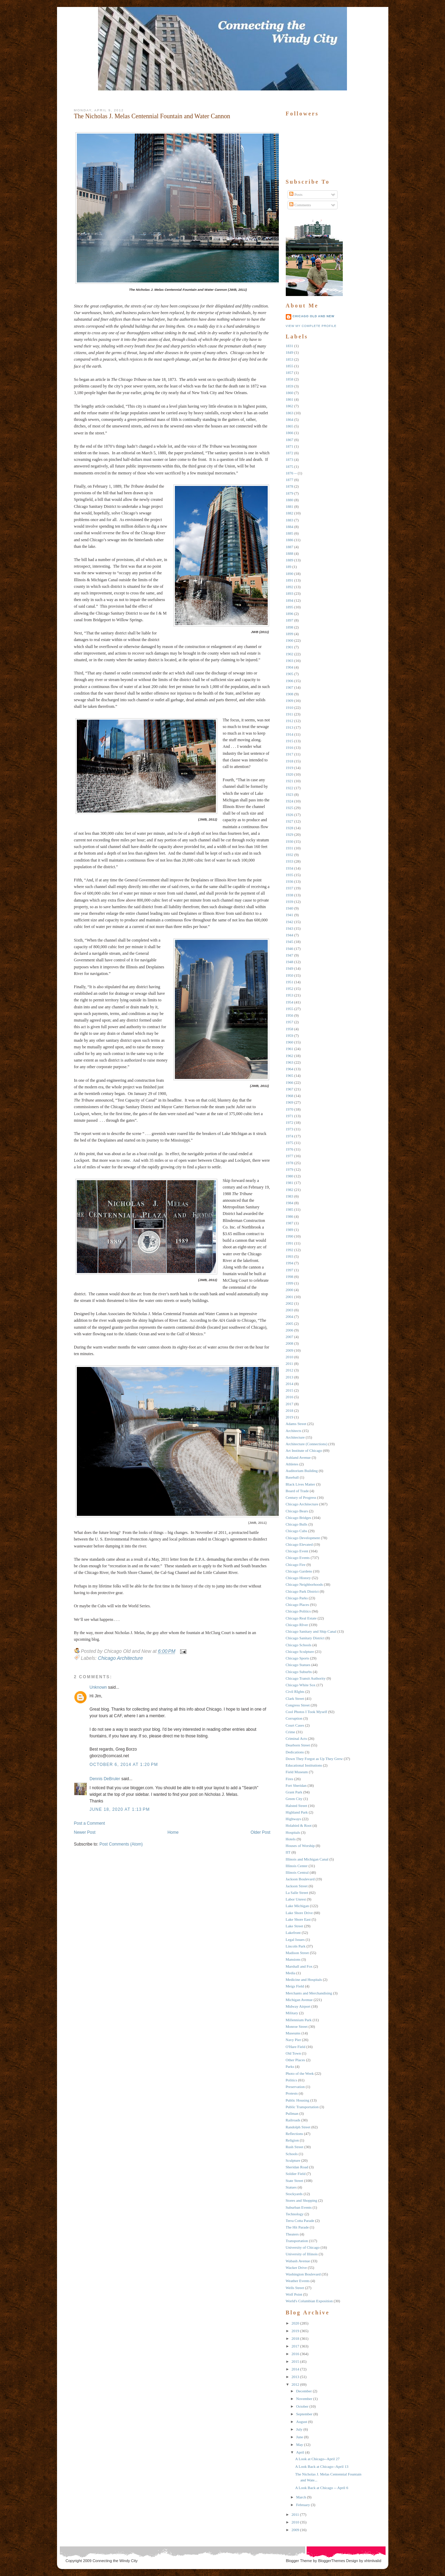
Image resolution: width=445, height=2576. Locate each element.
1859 (289, 386)
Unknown (98, 1687)
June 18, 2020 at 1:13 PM (120, 1809)
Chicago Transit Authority (306, 1678)
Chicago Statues (298, 1665)
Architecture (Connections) (306, 1444)
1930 (289, 841)
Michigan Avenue (299, 2000)
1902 (289, 654)
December (304, 2391)
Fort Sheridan (296, 1785)
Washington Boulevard (303, 2274)
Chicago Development (303, 1538)
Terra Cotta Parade (300, 2220)
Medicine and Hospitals (304, 1979)
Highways (293, 1819)
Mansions (293, 1959)
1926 (289, 815)
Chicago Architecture (120, 1658)
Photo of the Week (300, 2073)
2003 (289, 1310)
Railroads (293, 2120)
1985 (289, 1209)
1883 (289, 520)
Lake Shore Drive (299, 1913)
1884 (289, 527)
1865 (289, 426)
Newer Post (85, 1832)
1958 (289, 1029)
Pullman (292, 2113)
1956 (289, 1015)
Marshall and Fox (299, 1966)
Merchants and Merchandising (309, 1993)
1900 (289, 640)
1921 (289, 781)
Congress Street (298, 1705)
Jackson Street (297, 1886)
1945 (289, 941)
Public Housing (297, 2100)
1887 (289, 547)
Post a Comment (89, 1823)
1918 (289, 761)
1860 (289, 393)
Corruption (294, 1718)
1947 (289, 955)
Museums (293, 2033)
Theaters (292, 2234)
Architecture (295, 1437)
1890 (289, 573)
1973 (289, 1129)
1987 (289, 1223)
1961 (289, 1049)
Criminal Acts (296, 1738)
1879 (289, 493)
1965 (289, 1075)
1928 (289, 828)
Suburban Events (299, 2207)
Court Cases (295, 1725)
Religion (292, 2140)
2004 (289, 1316)
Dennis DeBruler (105, 1778)
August (301, 2421)
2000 (289, 1290)
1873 (289, 459)
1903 (289, 660)
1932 (289, 855)
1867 (289, 440)
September (304, 2414)
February (303, 2505)
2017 (289, 1404)
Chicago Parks (297, 1598)
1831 (289, 346)
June (299, 2437)
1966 (289, 1082)
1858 (289, 379)
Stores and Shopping (301, 2200)
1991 (289, 1243)
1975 (289, 1143)
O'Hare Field (296, 2047)
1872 (289, 453)
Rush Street (295, 2147)
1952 (289, 988)
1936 (289, 881)
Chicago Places (297, 1604)
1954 (289, 1002)
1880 (289, 500)
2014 (289, 1384)
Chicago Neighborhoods (304, 1584)
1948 (289, 962)
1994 (289, 1263)
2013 (289, 1377)
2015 (289, 1390)
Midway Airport (298, 2006)
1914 (289, 734)
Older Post (260, 1832)
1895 (289, 607)
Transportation (297, 2241)
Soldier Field (296, 2173)
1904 (289, 667)
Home (173, 1832)
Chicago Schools (299, 1645)
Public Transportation (302, 2107)
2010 (289, 1357)
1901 (289, 647)
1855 (289, 366)
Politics (291, 2080)
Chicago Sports (297, 1658)
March (301, 2497)
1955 (289, 1009)
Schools (292, 2154)
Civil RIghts (295, 1691)
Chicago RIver (297, 1625)
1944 (289, 935)
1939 (289, 901)
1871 (289, 446)
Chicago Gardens (299, 1571)
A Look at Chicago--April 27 (317, 2459)
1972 (289, 1122)
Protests (292, 2093)
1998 (289, 1276)
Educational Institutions (304, 1765)
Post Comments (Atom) (121, 1844)
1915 (289, 741)
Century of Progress (301, 1497)
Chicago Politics (298, 1611)
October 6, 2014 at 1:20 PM (124, 1764)
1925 (289, 808)
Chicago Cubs (296, 1531)
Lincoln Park (296, 1946)
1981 (289, 1183)
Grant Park (294, 1792)
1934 (289, 868)
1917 (289, 754)
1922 (289, 788)
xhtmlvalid (372, 2561)
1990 (289, 1236)
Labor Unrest (296, 1899)
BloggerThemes (331, 2561)
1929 (289, 834)
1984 (289, 1203)
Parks (290, 2066)
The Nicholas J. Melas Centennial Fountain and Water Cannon (152, 116)
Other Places (295, 2060)
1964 (289, 1069)
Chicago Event (297, 1551)
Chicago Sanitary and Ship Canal (311, 1631)
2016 (289, 1397)
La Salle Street (297, 1892)
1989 (289, 1229)
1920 (289, 774)
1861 (289, 399)
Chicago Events (298, 1557)
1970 (289, 1109)
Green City (294, 1799)
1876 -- (291, 473)
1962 (289, 1056)
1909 (289, 700)
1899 (289, 634)
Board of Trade (297, 1491)
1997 (289, 1270)
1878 (289, 486)
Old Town (293, 2053)
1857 (289, 372)
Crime (291, 1732)
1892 (289, 587)
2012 (289, 1370)
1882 (289, 513)
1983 (289, 1196)
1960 (289, 1042)
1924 (289, 801)
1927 (289, 821)
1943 (289, 928)
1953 (289, 995)
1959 (289, 1035)
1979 (289, 1169)
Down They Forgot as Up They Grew (314, 1759)
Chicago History (298, 1578)
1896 (289, 613)
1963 (289, 1062)
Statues (291, 2187)
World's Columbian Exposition (309, 2301)
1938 (289, 895)
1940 (289, 908)
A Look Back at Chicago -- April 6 (321, 2488)
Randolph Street (298, 2127)
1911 (289, 714)
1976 (289, 1149)
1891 (289, 580)
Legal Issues (295, 1939)
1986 (289, 1216)
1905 (289, 674)
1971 (289, 1116)
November (304, 2399)
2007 (289, 1337)
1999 (289, 1283)
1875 (289, 466)
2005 (289, 1323)
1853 (289, 359)
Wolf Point (294, 2294)
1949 (289, 968)
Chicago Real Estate (301, 1618)
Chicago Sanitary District (305, 1638)
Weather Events (298, 2281)
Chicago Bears (297, 1511)
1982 (289, 1189)
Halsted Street (296, 1805)
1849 (289, 352)
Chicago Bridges (299, 1517)
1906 (289, 681)
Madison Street (297, 1953)
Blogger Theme (299, 2561)
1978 (289, 1163)
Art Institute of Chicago (304, 1450)
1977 (289, 1156)
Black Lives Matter (300, 1484)
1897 (289, 620)
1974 (289, 1136)
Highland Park (297, 1812)
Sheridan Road (297, 2167)
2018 (289, 1410)
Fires (289, 1779)
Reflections (294, 2133)
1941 (289, 915)
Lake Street (294, 1926)
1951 (289, 982)
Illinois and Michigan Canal (307, 1859)
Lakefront (293, 1932)
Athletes (292, 1464)
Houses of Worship (300, 1845)
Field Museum (297, 1772)
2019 (289, 1417)
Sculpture (293, 2160)
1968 (289, 1096)
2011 (289, 1363)
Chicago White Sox (301, 1685)
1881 (289, 506)
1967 (289, 1089)
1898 (289, 627)
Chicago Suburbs (299, 1672)
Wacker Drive (296, 2267)
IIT (288, 1852)
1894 (289, 600)
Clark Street (295, 1698)
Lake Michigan (297, 1906)
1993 (289, 1256)
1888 (289, 553)
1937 (289, 888)
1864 (289, 419)
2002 (289, 1303)
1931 (289, 848)
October (302, 2406)
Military (292, 2013)
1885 (289, 533)
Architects (293, 1431)
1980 (289, 1176)
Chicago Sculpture (300, 1651)
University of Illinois (302, 2254)
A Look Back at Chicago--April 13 (321, 2466)
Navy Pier (293, 2040)
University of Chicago (303, 2247)
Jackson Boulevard (300, 1879)
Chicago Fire (296, 1564)
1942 (289, 922)
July (299, 2429)
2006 (289, 1330)
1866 (289, 433)
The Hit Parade (297, 2227)
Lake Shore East (298, 1919)
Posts (295, 194)
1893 (289, 593)
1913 (289, 727)
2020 (295, 2323)
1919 (289, 768)
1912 (289, 721)
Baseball (292, 1477)
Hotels (291, 1839)
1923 (289, 794)
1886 (289, 540)
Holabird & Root (299, 1825)
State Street (294, 2180)
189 (289, 567)
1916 (289, 747)
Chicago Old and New (313, 316)
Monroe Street (297, 2026)
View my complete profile (311, 326)
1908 (289, 694)
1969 (289, 1102)
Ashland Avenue (298, 1457)
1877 (289, 480)
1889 (289, 560)
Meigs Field (295, 1986)
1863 (289, 413)
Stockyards (294, 2194)
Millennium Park (299, 2020)
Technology (295, 2214)
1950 (289, 975)
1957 (289, 1022)
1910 (289, 707)
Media (291, 1973)
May (299, 2444)
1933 (289, 861)
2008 (289, 1343)
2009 (289, 1350)
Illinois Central (297, 1872)
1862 (289, 406)
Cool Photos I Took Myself (306, 1712)
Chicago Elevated (299, 1544)
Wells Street (295, 2288)
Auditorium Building (302, 1471)
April (300, 2452)
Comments (300, 205)
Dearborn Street (298, 1745)
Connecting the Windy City (115, 2561)
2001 (289, 1297)
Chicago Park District (302, 1591)
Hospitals (293, 1832)
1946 (289, 948)
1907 (289, 687)
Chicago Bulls (297, 1524)
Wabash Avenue (298, 2261)
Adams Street (296, 1424)
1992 (289, 1250)
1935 (289, 875)
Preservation (295, 2087)
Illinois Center (297, 1866)
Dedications (295, 1752)
